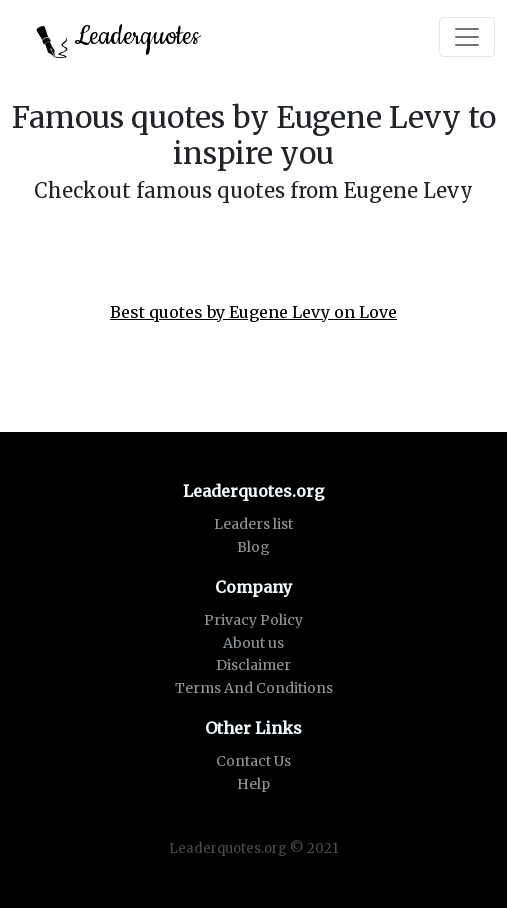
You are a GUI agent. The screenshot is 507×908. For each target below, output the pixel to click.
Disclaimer (253, 665)
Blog (253, 547)
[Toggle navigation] (467, 37)
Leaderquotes (118, 38)
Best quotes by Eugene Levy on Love (253, 312)
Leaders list (253, 524)
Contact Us (253, 761)
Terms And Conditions (254, 688)
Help (253, 784)
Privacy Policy (253, 620)
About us (253, 643)
